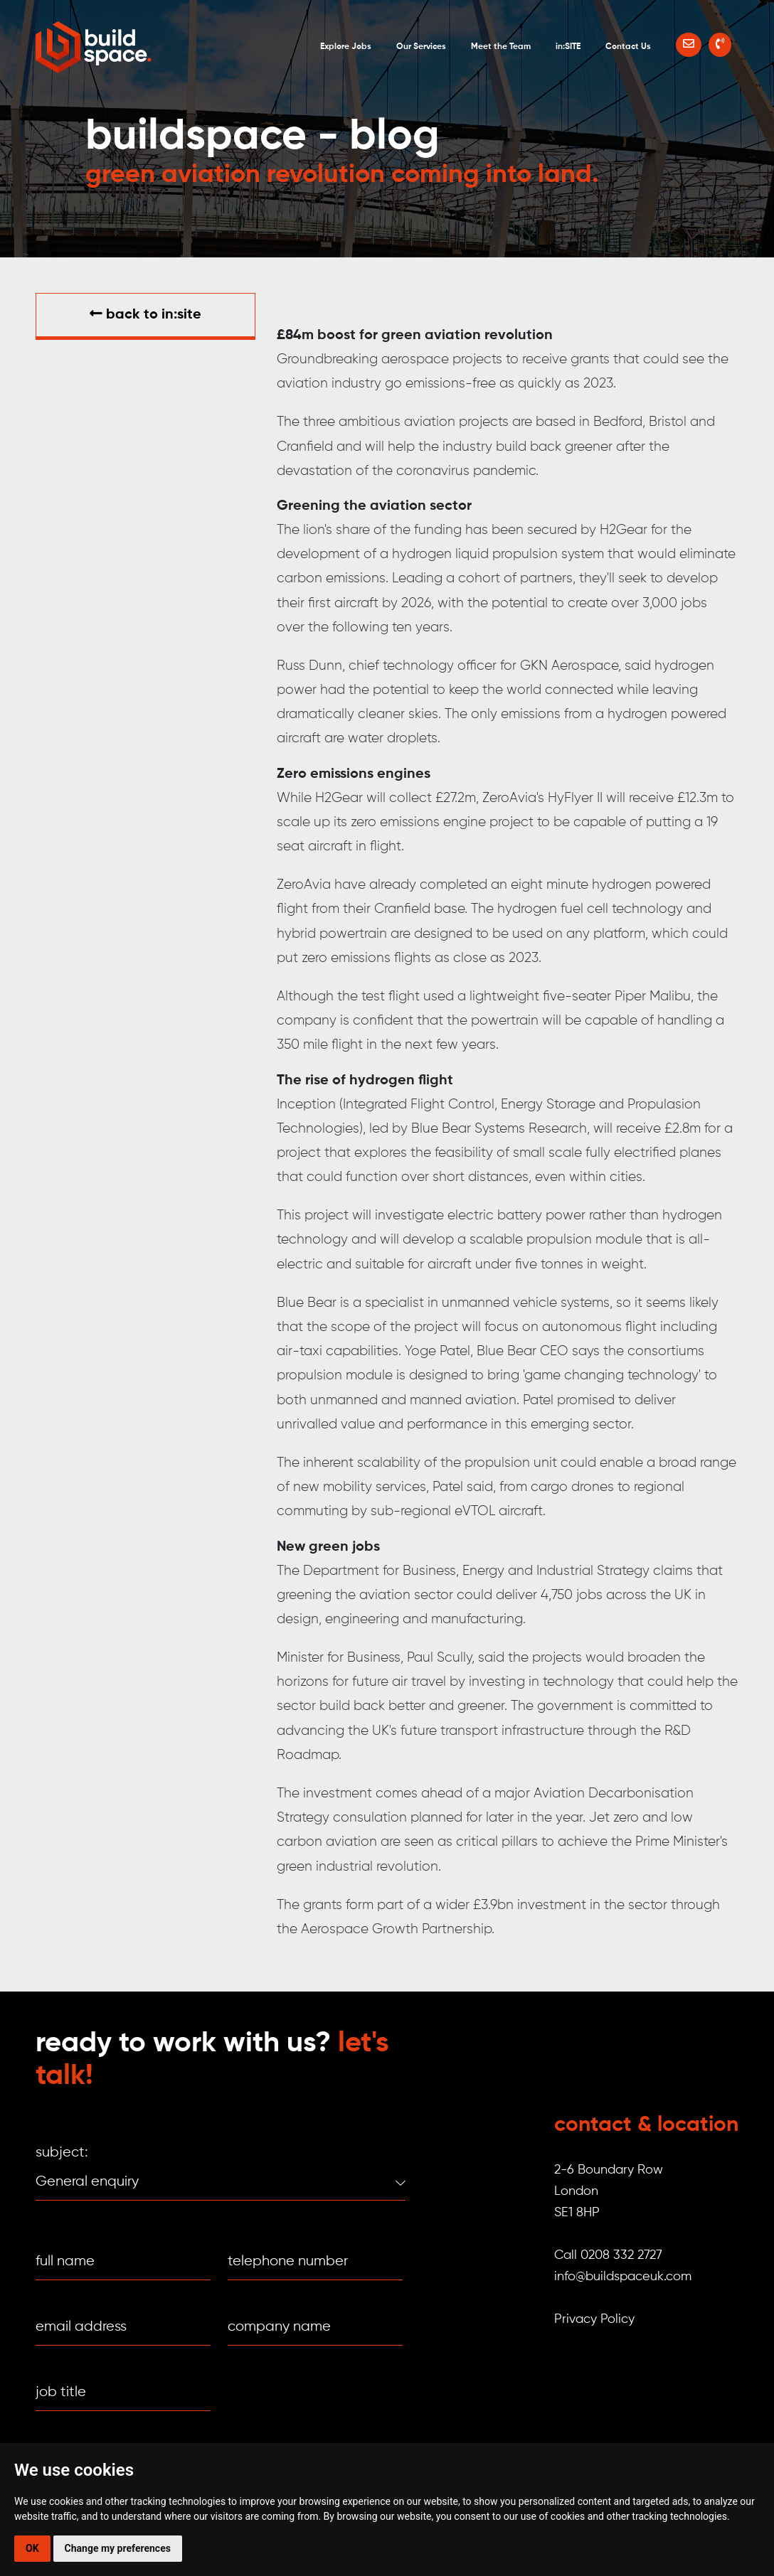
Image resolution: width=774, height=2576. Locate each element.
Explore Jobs (345, 47)
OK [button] (32, 2548)
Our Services (421, 47)
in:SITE (568, 47)
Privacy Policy (594, 2319)
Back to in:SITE (145, 314)
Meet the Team (501, 47)
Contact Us (628, 47)
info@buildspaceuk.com (622, 2276)
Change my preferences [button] (118, 2548)
